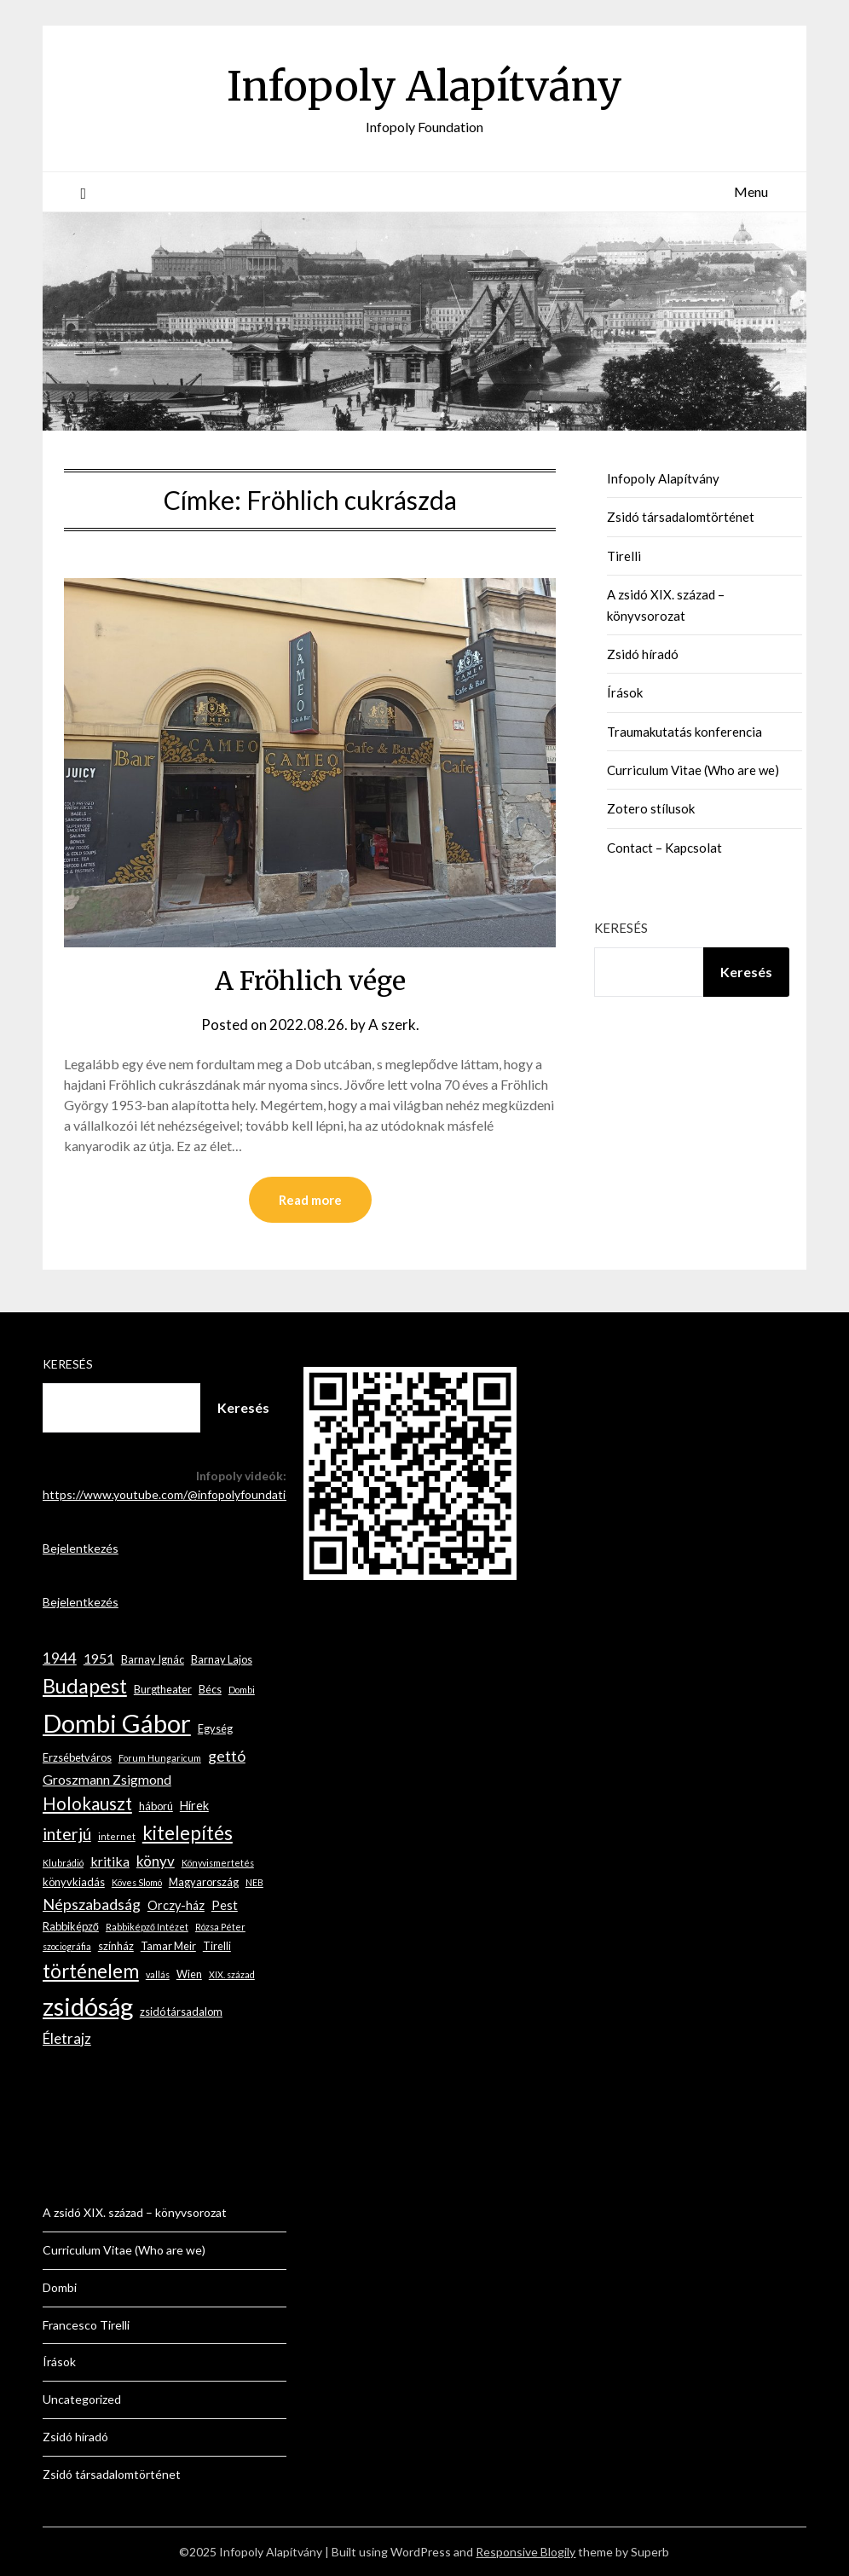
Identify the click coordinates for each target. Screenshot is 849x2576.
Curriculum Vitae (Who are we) (693, 770)
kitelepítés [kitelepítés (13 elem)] (187, 1832)
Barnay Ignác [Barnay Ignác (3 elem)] (152, 1659)
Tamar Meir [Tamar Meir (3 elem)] (168, 1946)
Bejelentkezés (80, 1548)
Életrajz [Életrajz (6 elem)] (67, 2038)
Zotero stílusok (651, 808)
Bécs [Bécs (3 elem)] (210, 1689)
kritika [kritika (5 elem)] (110, 1861)
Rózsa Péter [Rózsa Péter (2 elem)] (220, 1926)
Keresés (621, 927)
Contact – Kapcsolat (664, 847)
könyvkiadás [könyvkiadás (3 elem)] (74, 1882)
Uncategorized (82, 2399)
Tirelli (624, 556)
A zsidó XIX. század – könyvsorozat (135, 2212)
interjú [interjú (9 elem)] (67, 1834)
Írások (625, 692)
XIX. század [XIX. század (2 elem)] (232, 1974)
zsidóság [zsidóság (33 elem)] (88, 2006)
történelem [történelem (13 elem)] (91, 1971)
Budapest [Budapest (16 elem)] (85, 1686)
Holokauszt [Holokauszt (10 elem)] (87, 1803)
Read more (310, 1199)
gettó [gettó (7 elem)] (226, 1755)
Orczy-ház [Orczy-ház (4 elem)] (176, 1905)
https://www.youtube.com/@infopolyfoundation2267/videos (204, 1494)
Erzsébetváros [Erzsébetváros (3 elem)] (77, 1757)
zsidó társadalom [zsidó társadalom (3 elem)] (181, 2011)
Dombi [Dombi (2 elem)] (241, 1689)
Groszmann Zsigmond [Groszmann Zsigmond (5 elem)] (107, 1779)
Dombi (60, 2287)
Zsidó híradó (643, 654)
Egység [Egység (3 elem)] (215, 1728)
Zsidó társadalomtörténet (680, 516)
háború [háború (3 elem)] (156, 1806)
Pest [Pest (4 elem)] (224, 1905)
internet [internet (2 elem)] (117, 1836)
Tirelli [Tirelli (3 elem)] (217, 1946)
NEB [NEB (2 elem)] (254, 1882)
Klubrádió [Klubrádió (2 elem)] (63, 1862)
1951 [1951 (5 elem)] (99, 1658)
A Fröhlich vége (310, 980)
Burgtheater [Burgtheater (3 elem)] (163, 1689)
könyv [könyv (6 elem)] (155, 1861)
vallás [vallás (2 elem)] (158, 1974)
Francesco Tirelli (86, 2325)
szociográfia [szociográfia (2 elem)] (67, 1946)
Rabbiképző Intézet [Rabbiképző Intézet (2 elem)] (147, 1926)
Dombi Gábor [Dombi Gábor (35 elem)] (117, 1723)
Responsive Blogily (525, 2551)
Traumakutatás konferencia (684, 731)
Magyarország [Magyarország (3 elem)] (204, 1882)
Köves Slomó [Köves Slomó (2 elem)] (137, 1882)
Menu (751, 191)
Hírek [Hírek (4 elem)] (194, 1805)
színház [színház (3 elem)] (116, 1946)
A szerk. (393, 1024)
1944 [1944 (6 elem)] (60, 1658)
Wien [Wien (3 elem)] (189, 1974)
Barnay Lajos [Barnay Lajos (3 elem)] (221, 1659)
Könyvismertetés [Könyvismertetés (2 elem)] (218, 1862)
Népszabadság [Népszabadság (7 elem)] (92, 1904)
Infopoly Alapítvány (424, 86)
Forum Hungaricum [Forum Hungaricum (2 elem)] (159, 1757)
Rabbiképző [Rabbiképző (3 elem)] (71, 1926)
